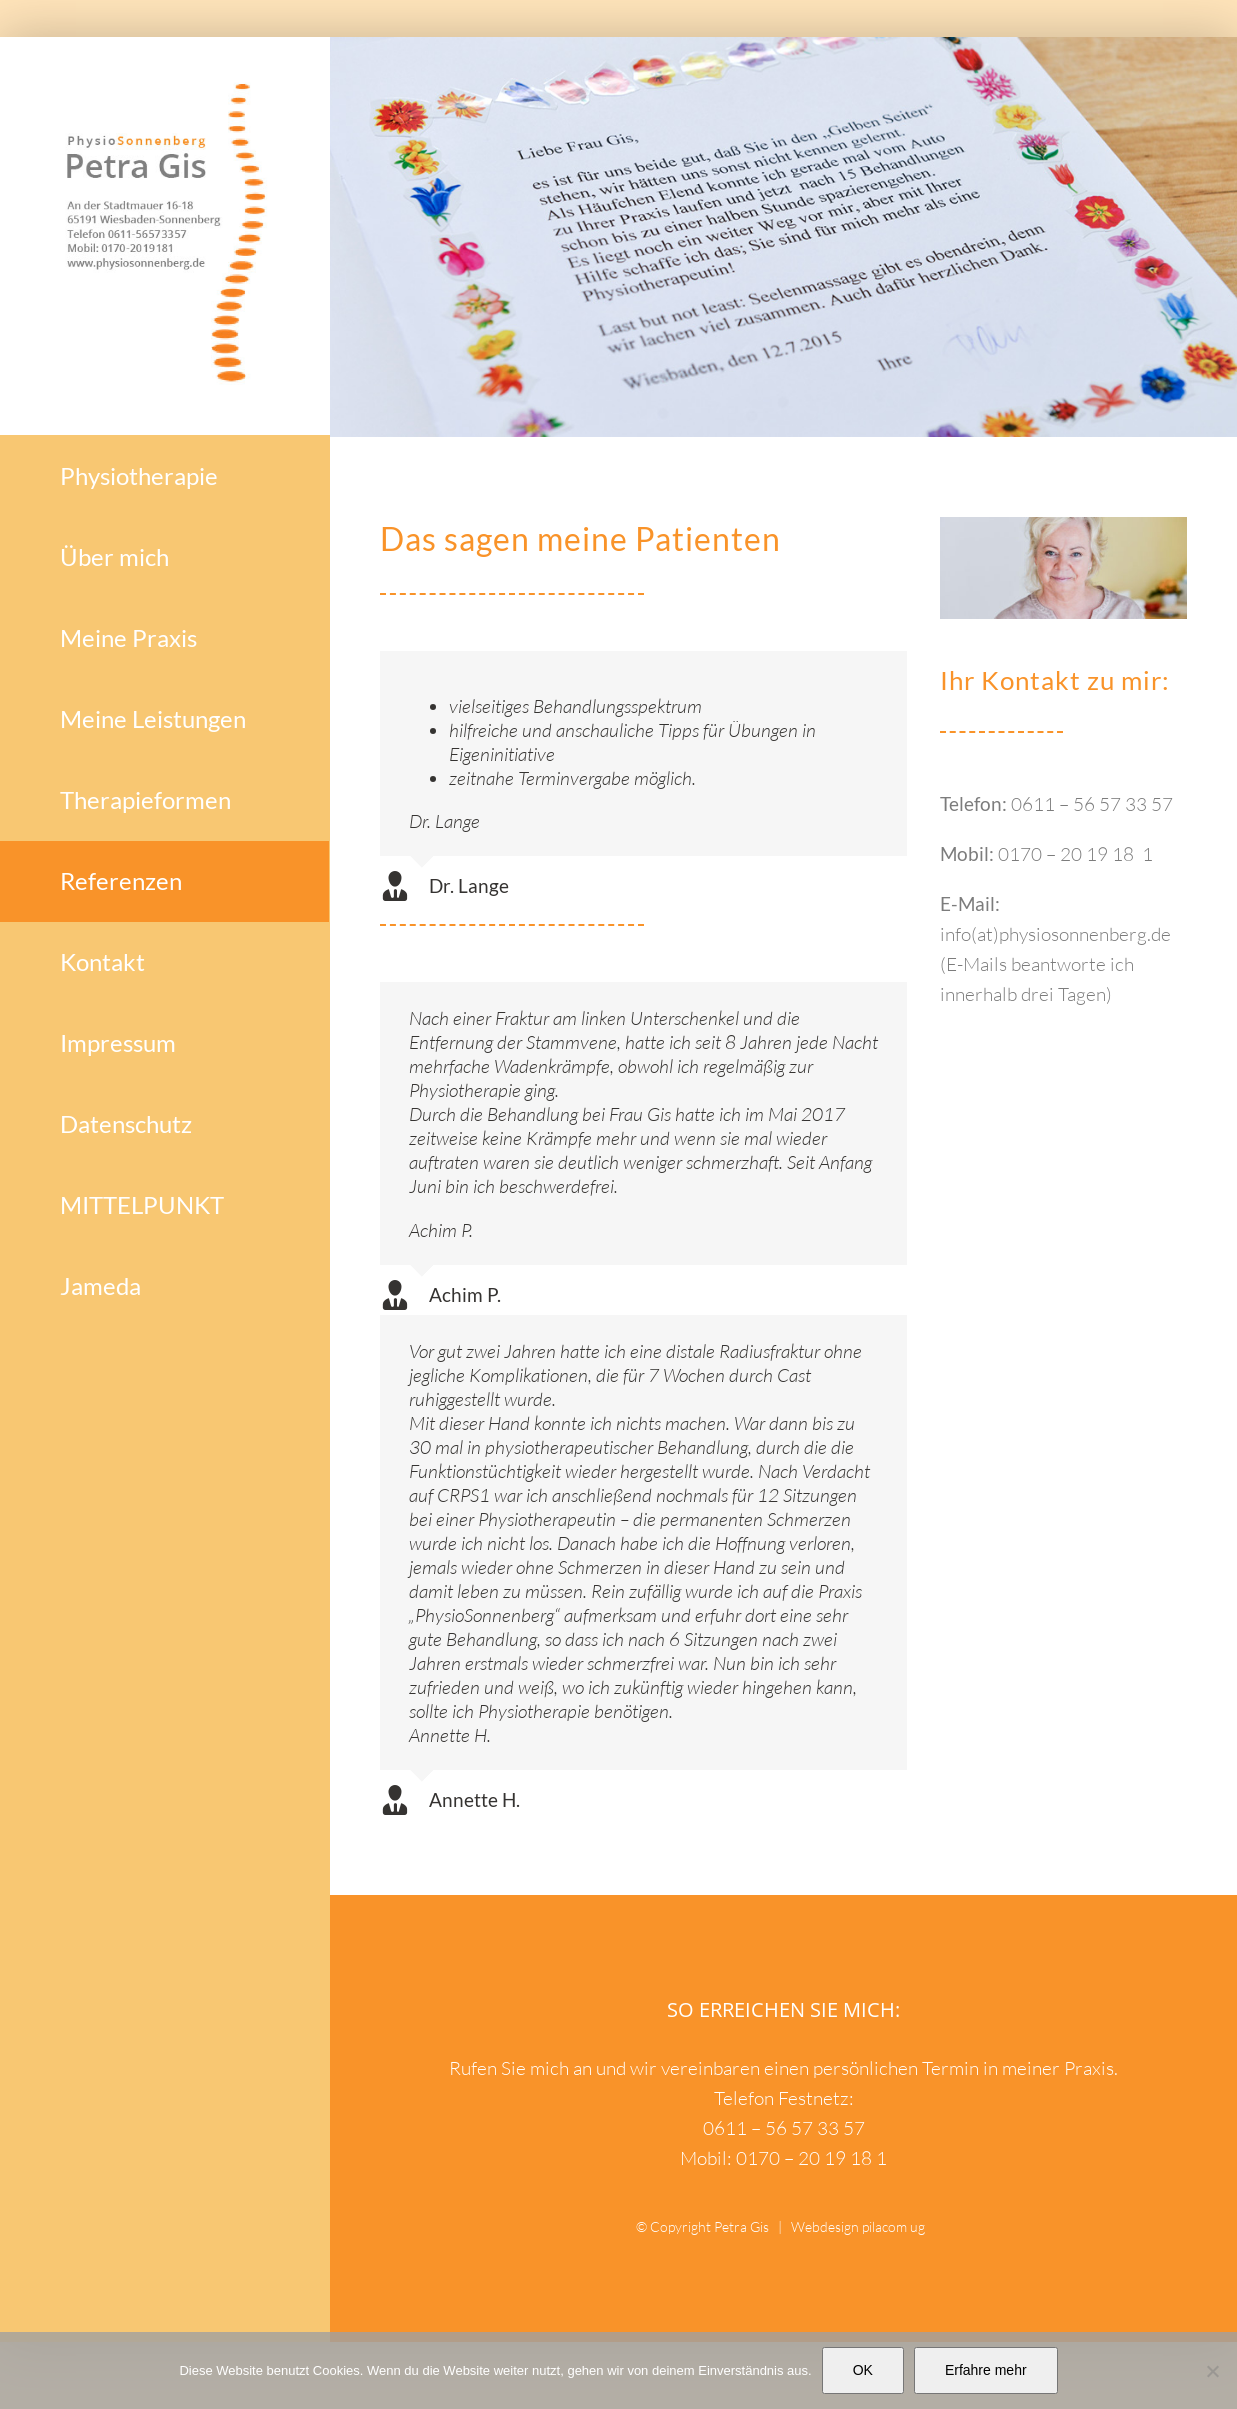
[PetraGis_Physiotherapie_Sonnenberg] (1063, 526)
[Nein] (1212, 2371)
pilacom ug (893, 2226)
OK (863, 2370)
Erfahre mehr (986, 2370)
